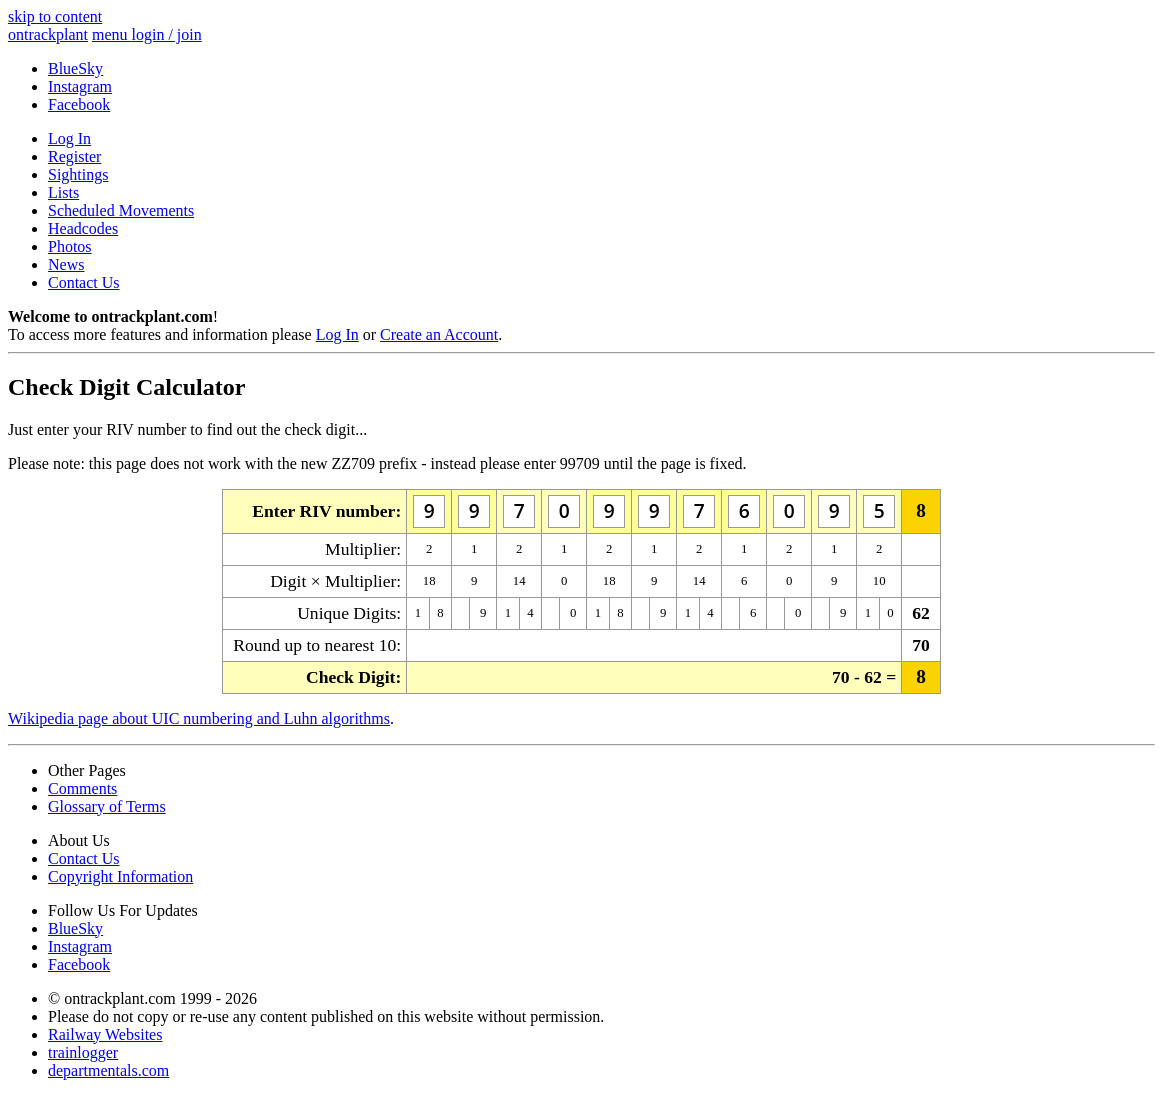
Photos (70, 246)
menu (112, 34)
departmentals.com (108, 1070)
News (66, 264)
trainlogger (83, 1052)
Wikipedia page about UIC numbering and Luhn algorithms (199, 718)
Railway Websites (105, 1034)
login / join (167, 34)
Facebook (79, 104)
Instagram (80, 86)
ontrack (48, 34)
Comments (82, 788)
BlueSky (75, 68)
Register (74, 156)
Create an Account (439, 334)
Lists (63, 192)
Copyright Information (120, 876)
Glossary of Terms (107, 806)
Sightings (78, 174)
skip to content (55, 16)
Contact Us (84, 282)
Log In (69, 138)
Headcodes (83, 228)
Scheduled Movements (121, 210)
